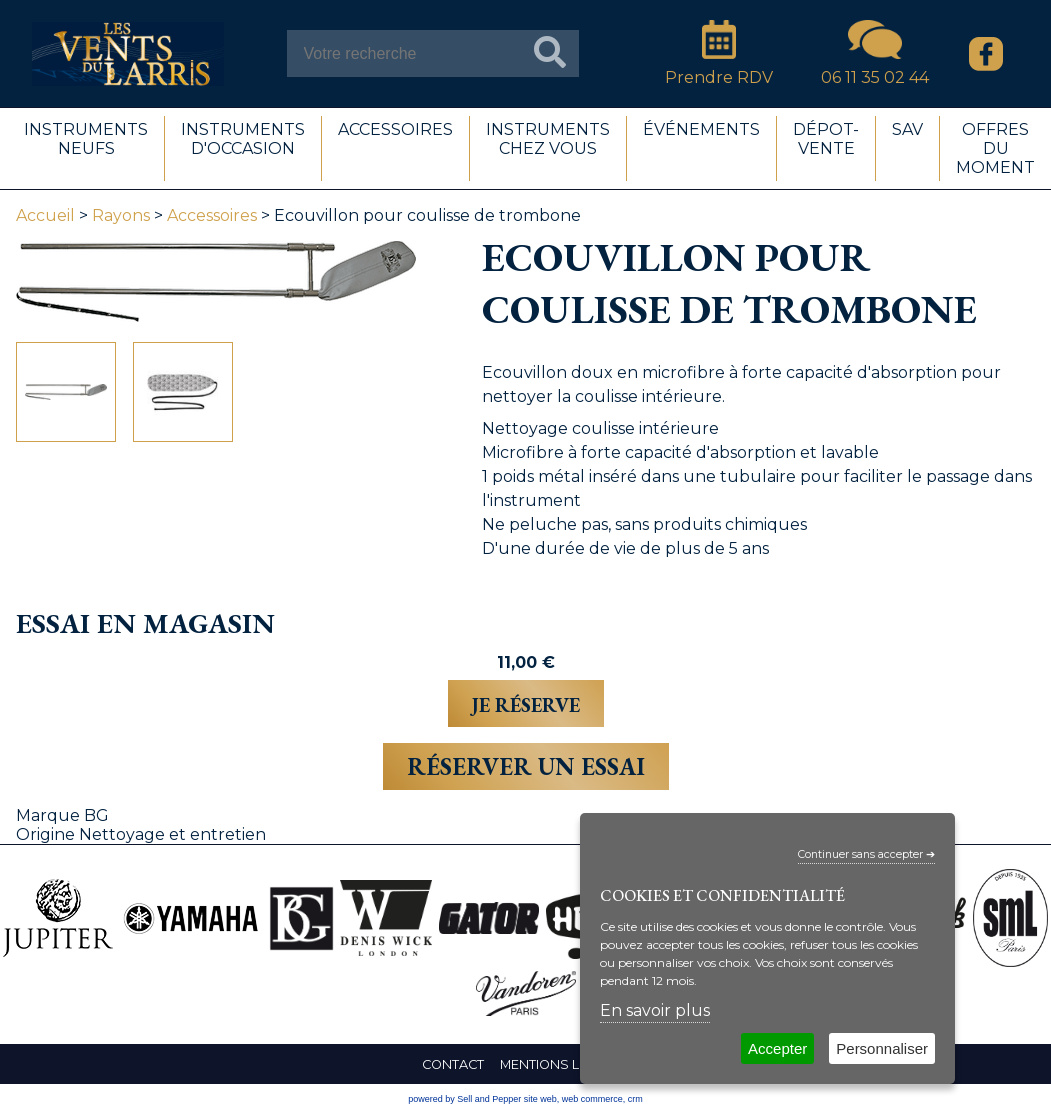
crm (635, 1099)
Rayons (121, 215)
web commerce (592, 1099)
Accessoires (212, 215)
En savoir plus (655, 1010)
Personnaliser (882, 1048)
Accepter (777, 1048)
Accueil (45, 215)
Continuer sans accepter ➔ (866, 854)
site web (540, 1099)
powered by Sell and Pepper (464, 1099)
